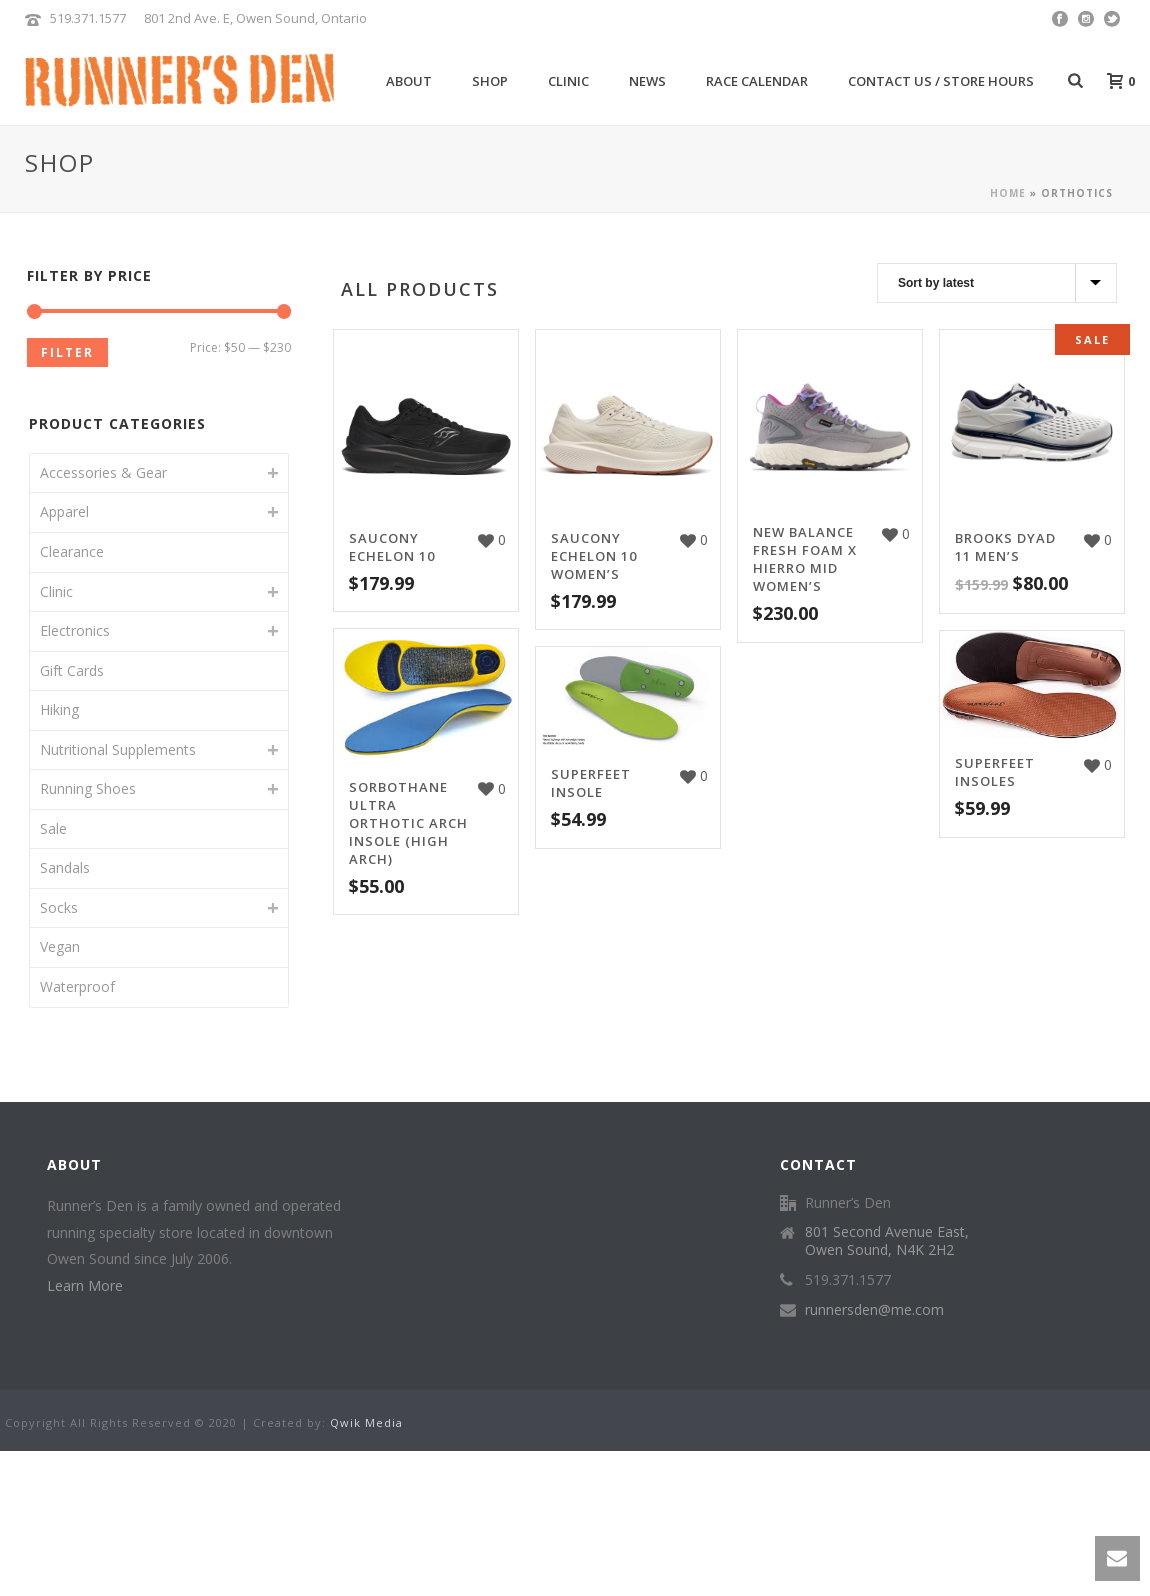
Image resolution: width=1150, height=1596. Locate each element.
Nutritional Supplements (118, 749)
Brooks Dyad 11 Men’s (1005, 547)
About (409, 81)
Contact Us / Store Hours (941, 81)
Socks (59, 907)
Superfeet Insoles (995, 772)
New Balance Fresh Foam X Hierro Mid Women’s (805, 559)
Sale (53, 828)
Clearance (72, 551)
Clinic (568, 81)
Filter (67, 352)
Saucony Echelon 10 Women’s (594, 556)
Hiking (59, 709)
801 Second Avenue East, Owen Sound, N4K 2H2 (887, 1241)
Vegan (60, 946)
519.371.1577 (88, 18)
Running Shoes (88, 788)
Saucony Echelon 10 (392, 547)
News (647, 81)
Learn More (85, 1285)
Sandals (65, 867)
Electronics (75, 630)
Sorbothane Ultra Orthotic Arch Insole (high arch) (408, 823)
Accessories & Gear (103, 472)
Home (1008, 193)
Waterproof (77, 986)
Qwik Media (366, 1422)
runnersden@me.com (874, 1310)
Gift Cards (72, 670)
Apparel (64, 511)
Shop (490, 81)
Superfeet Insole (591, 783)
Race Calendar (757, 81)
